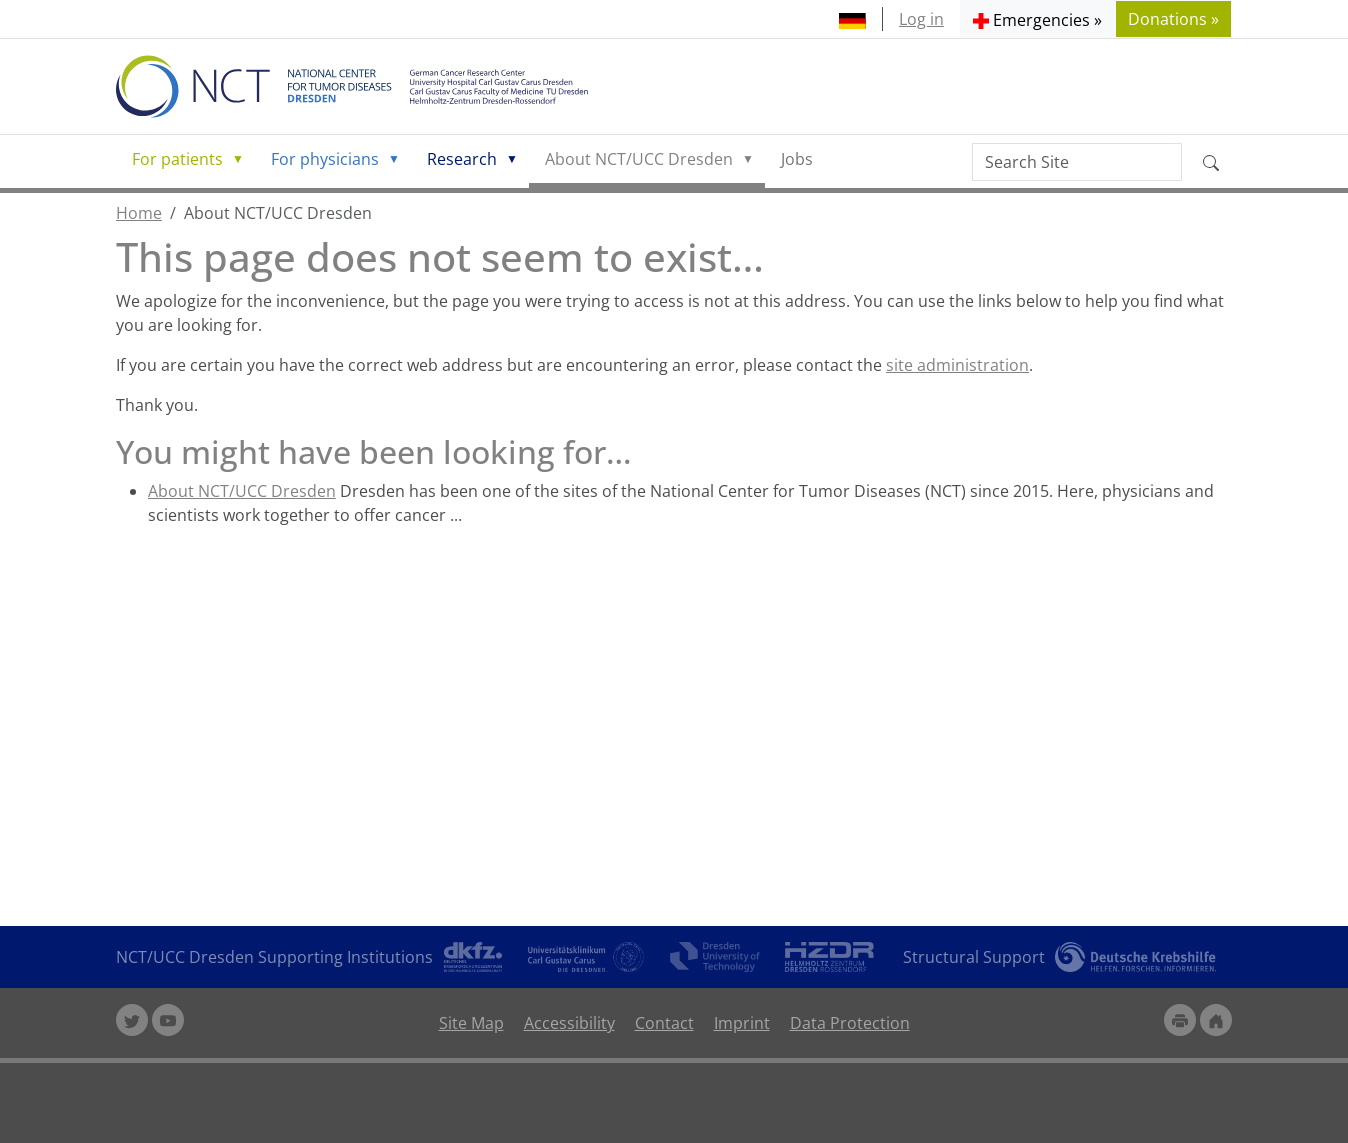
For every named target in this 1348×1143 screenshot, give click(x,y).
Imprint (742, 1023)
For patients (177, 159)
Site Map (471, 1023)
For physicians (325, 159)
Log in (921, 19)
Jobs (797, 159)
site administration (957, 365)
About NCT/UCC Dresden (639, 159)
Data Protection (850, 1023)
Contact (664, 1023)
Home (139, 213)
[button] (1037, 19)
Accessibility (569, 1023)
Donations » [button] (1173, 19)
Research (462, 159)
